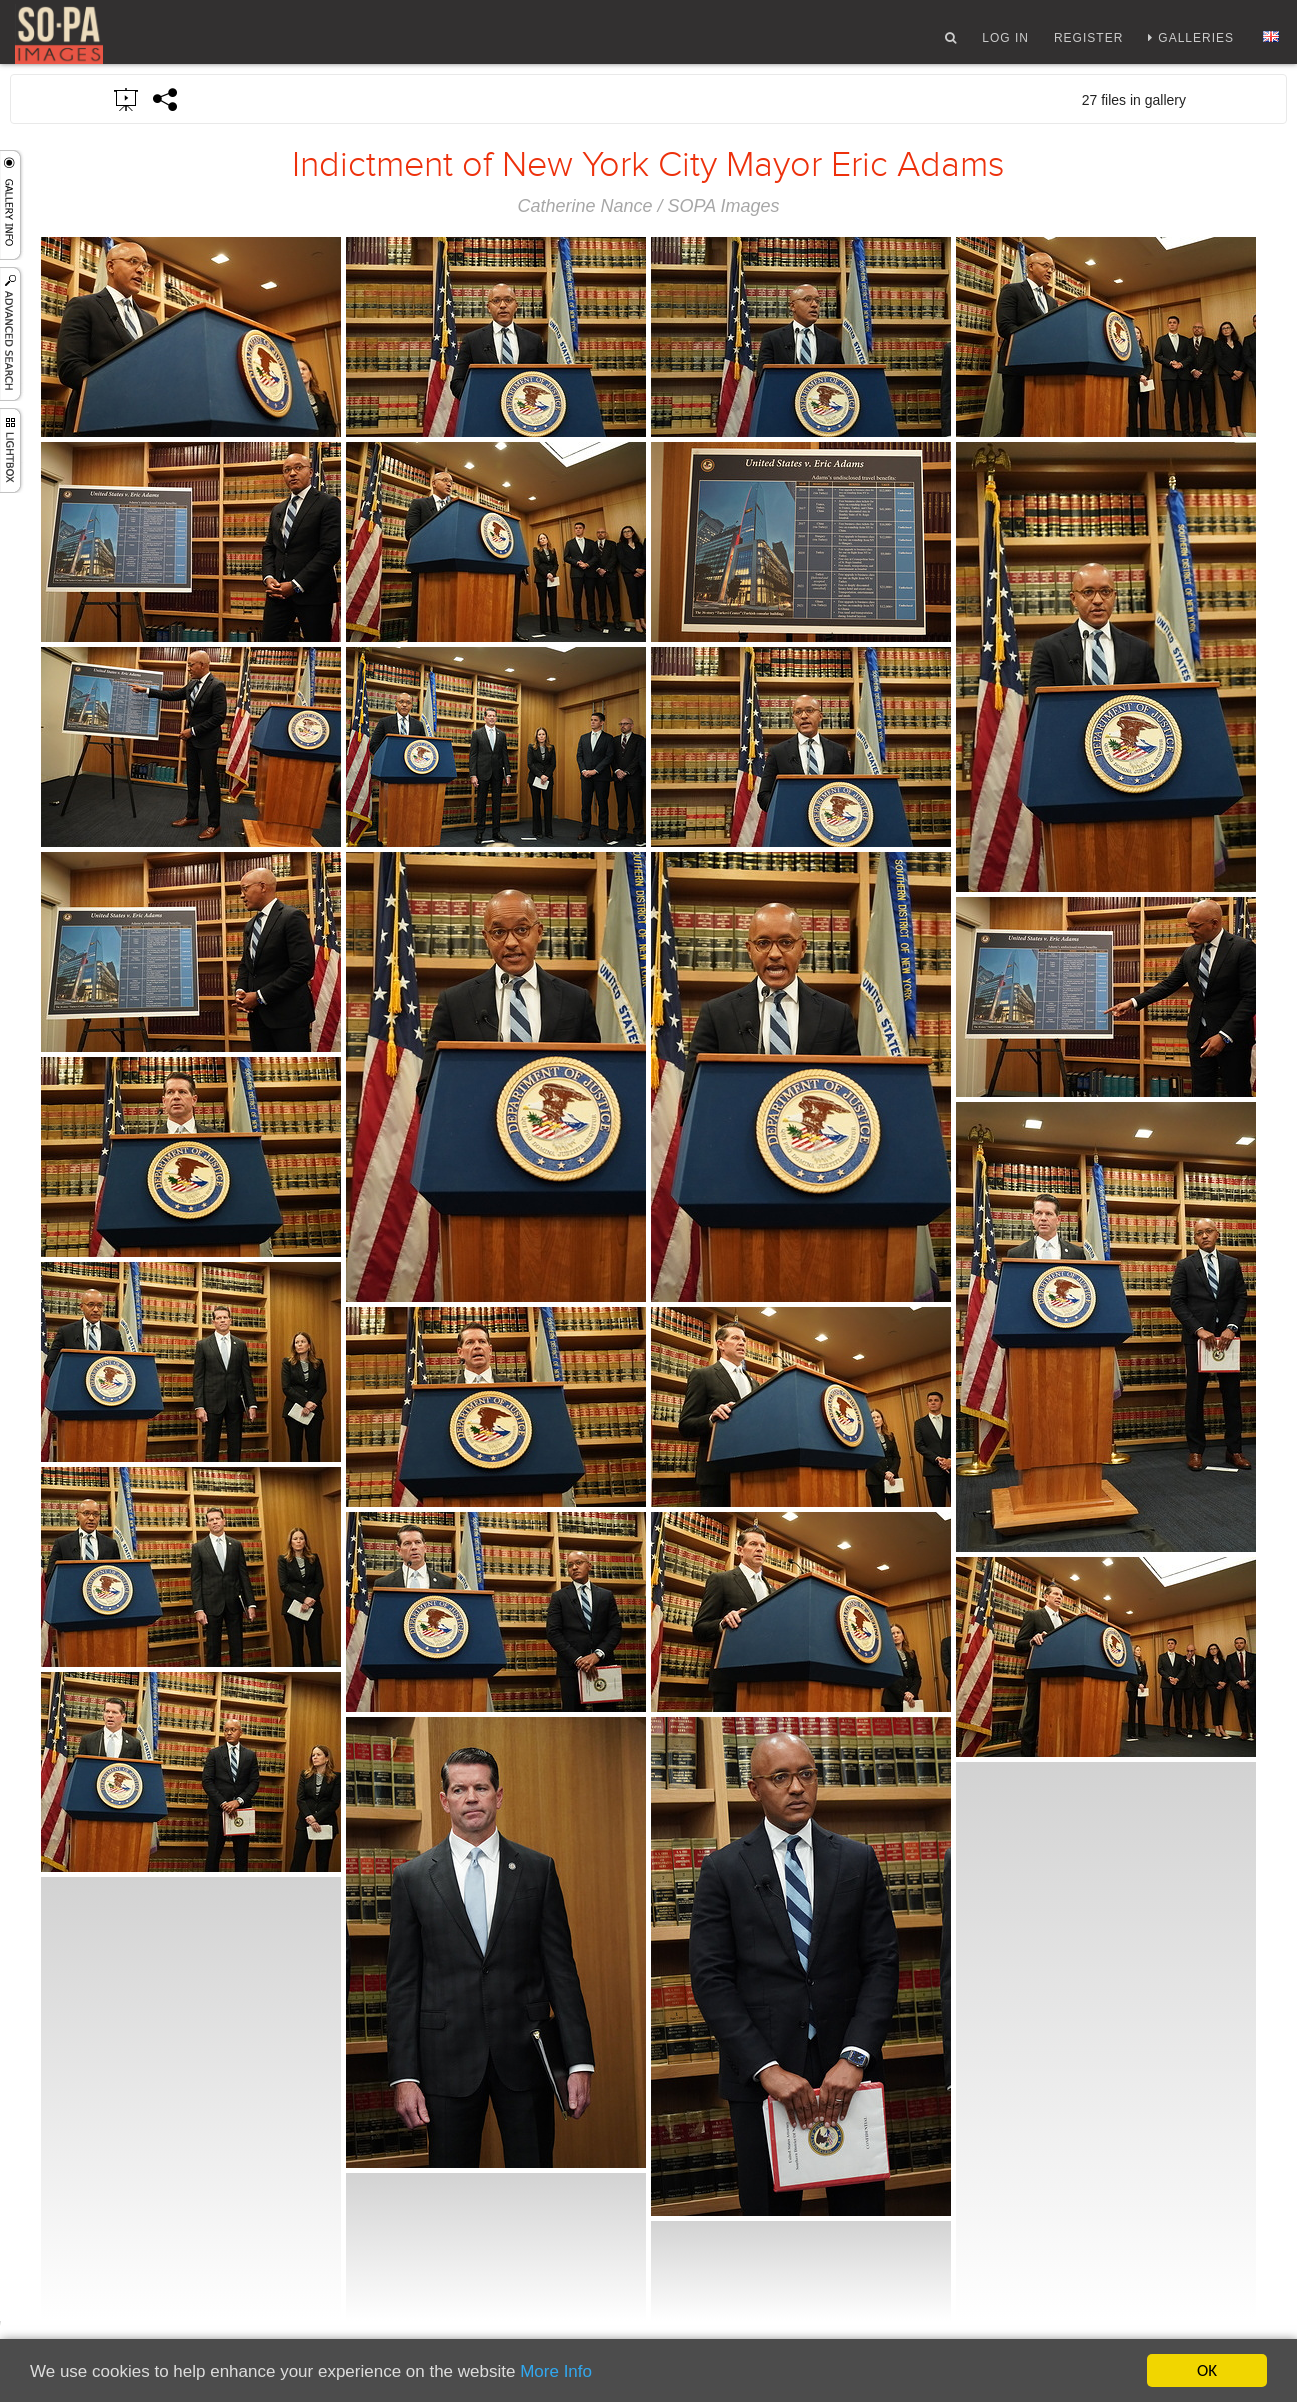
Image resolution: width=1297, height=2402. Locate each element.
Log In (1005, 43)
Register (1088, 43)
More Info (556, 2372)
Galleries (1196, 43)
